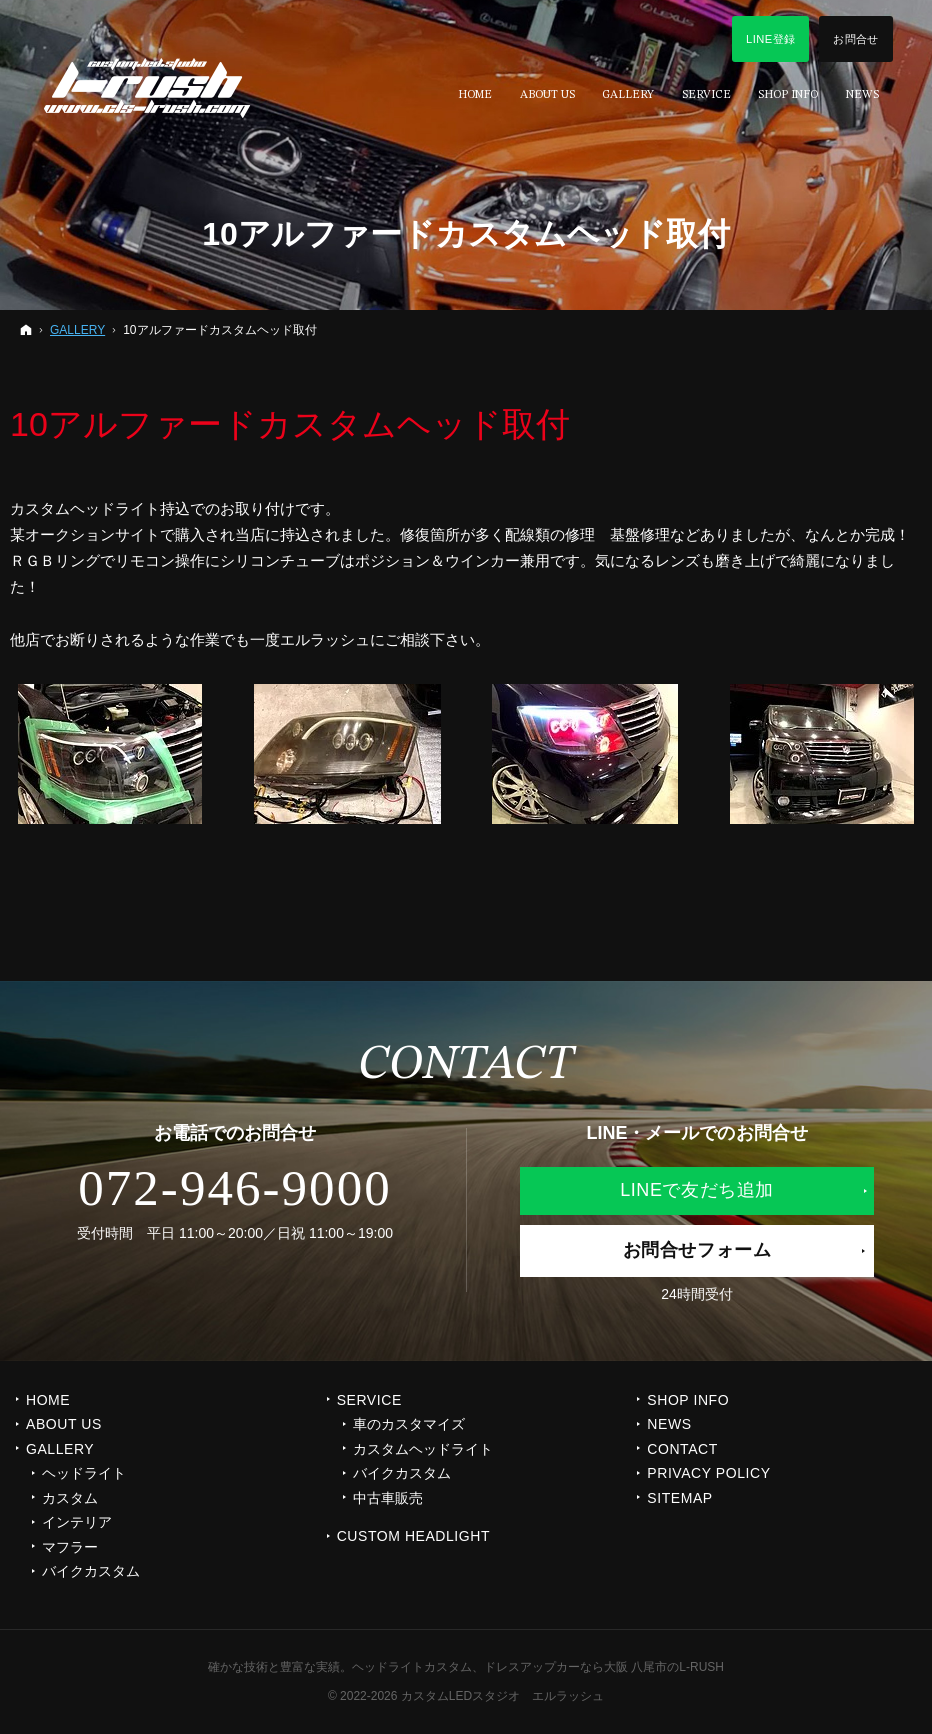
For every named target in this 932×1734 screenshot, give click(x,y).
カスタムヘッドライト (423, 1449)
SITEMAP (679, 1498)
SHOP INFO (688, 1400)
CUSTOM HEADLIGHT (413, 1536)
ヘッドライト (84, 1473)
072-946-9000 (235, 1188)
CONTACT (682, 1449)
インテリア (77, 1522)
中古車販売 (388, 1498)
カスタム (70, 1498)
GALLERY (60, 1449)
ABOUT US (64, 1424)
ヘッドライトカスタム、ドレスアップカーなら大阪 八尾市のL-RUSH (538, 1667)
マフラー (70, 1547)
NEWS (669, 1424)
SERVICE (369, 1400)
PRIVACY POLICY (708, 1473)
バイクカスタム (91, 1571)
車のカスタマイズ (409, 1424)
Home (48, 1400)
